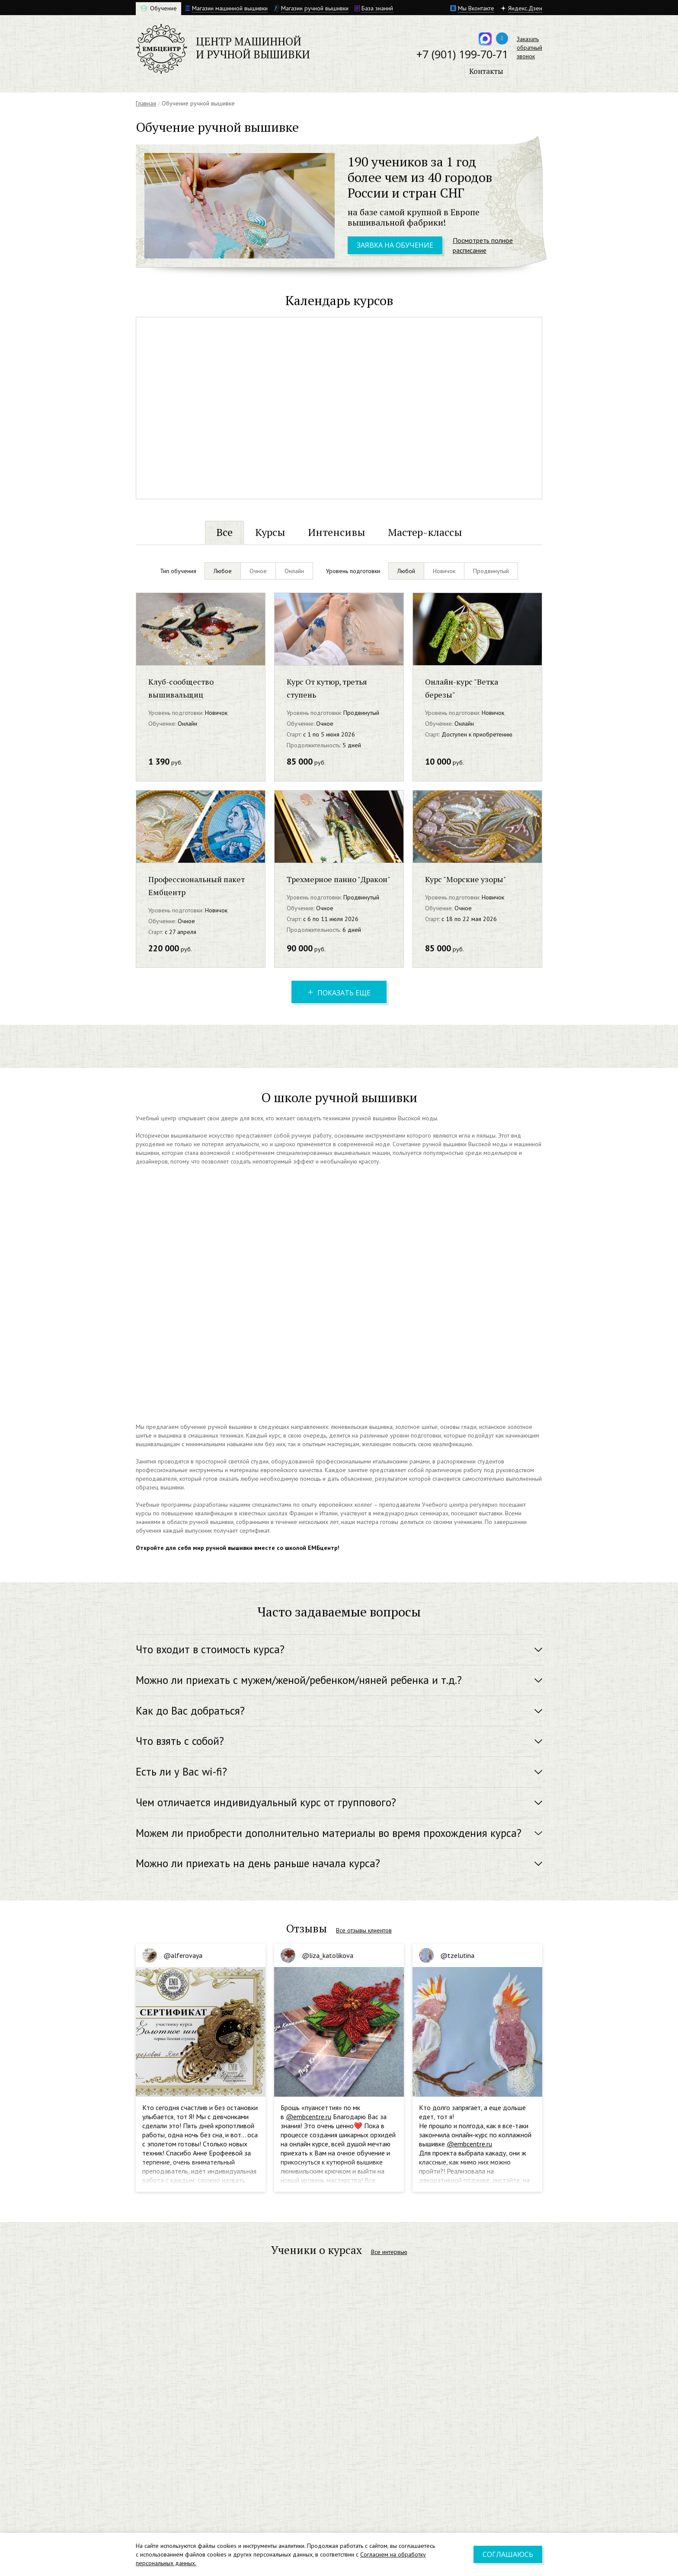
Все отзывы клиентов (364, 1930)
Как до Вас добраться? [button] (190, 1711)
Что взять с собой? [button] (180, 1741)
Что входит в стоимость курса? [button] (210, 1649)
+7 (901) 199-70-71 (462, 54)
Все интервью (389, 2252)
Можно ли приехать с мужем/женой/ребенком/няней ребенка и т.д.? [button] (299, 1680)
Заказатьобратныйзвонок (529, 47)
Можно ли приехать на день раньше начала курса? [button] (258, 1863)
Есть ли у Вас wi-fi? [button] (181, 1772)
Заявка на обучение (395, 245)
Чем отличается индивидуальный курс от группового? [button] (266, 1802)
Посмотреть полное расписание (483, 245)
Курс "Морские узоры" (465, 879)
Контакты (486, 71)
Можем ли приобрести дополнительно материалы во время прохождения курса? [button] (328, 1833)
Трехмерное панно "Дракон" (338, 879)
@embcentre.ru (308, 2116)
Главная (146, 103)
